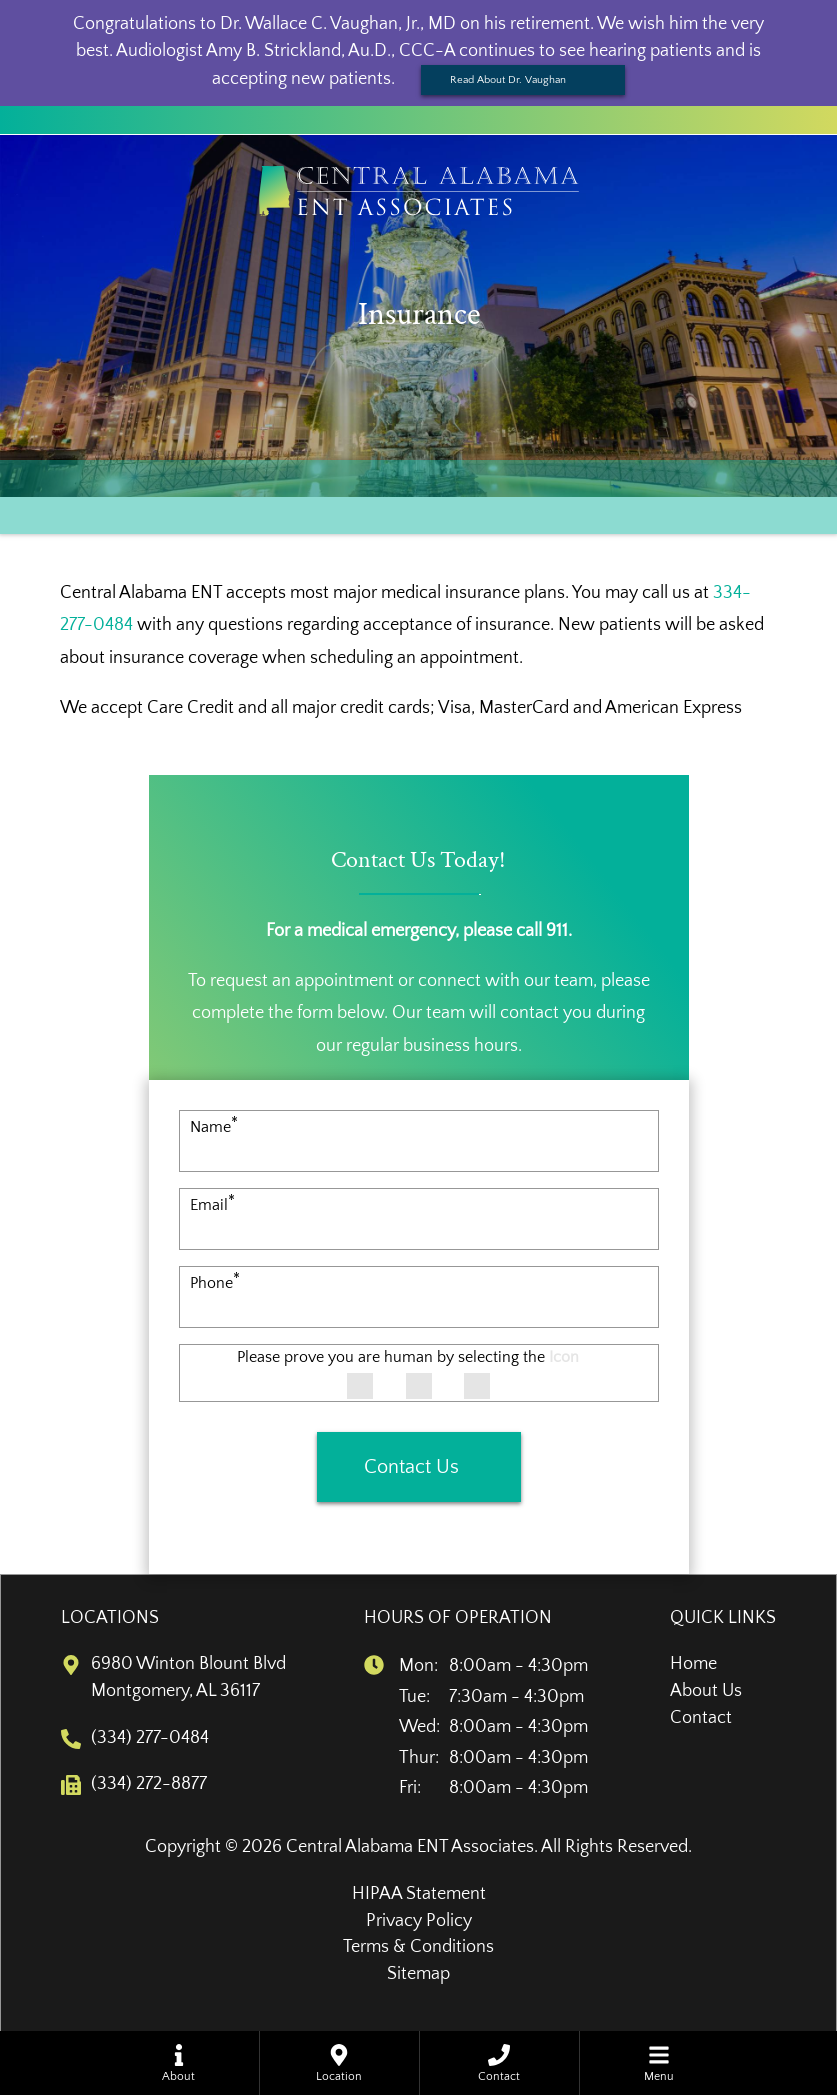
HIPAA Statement (419, 1894)
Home (693, 1664)
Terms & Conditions (418, 1947)
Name (214, 1127)
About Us (706, 1691)
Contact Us (411, 1467)
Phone (215, 1283)
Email (212, 1205)
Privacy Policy (419, 1921)
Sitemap (418, 1974)
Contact (701, 1718)
